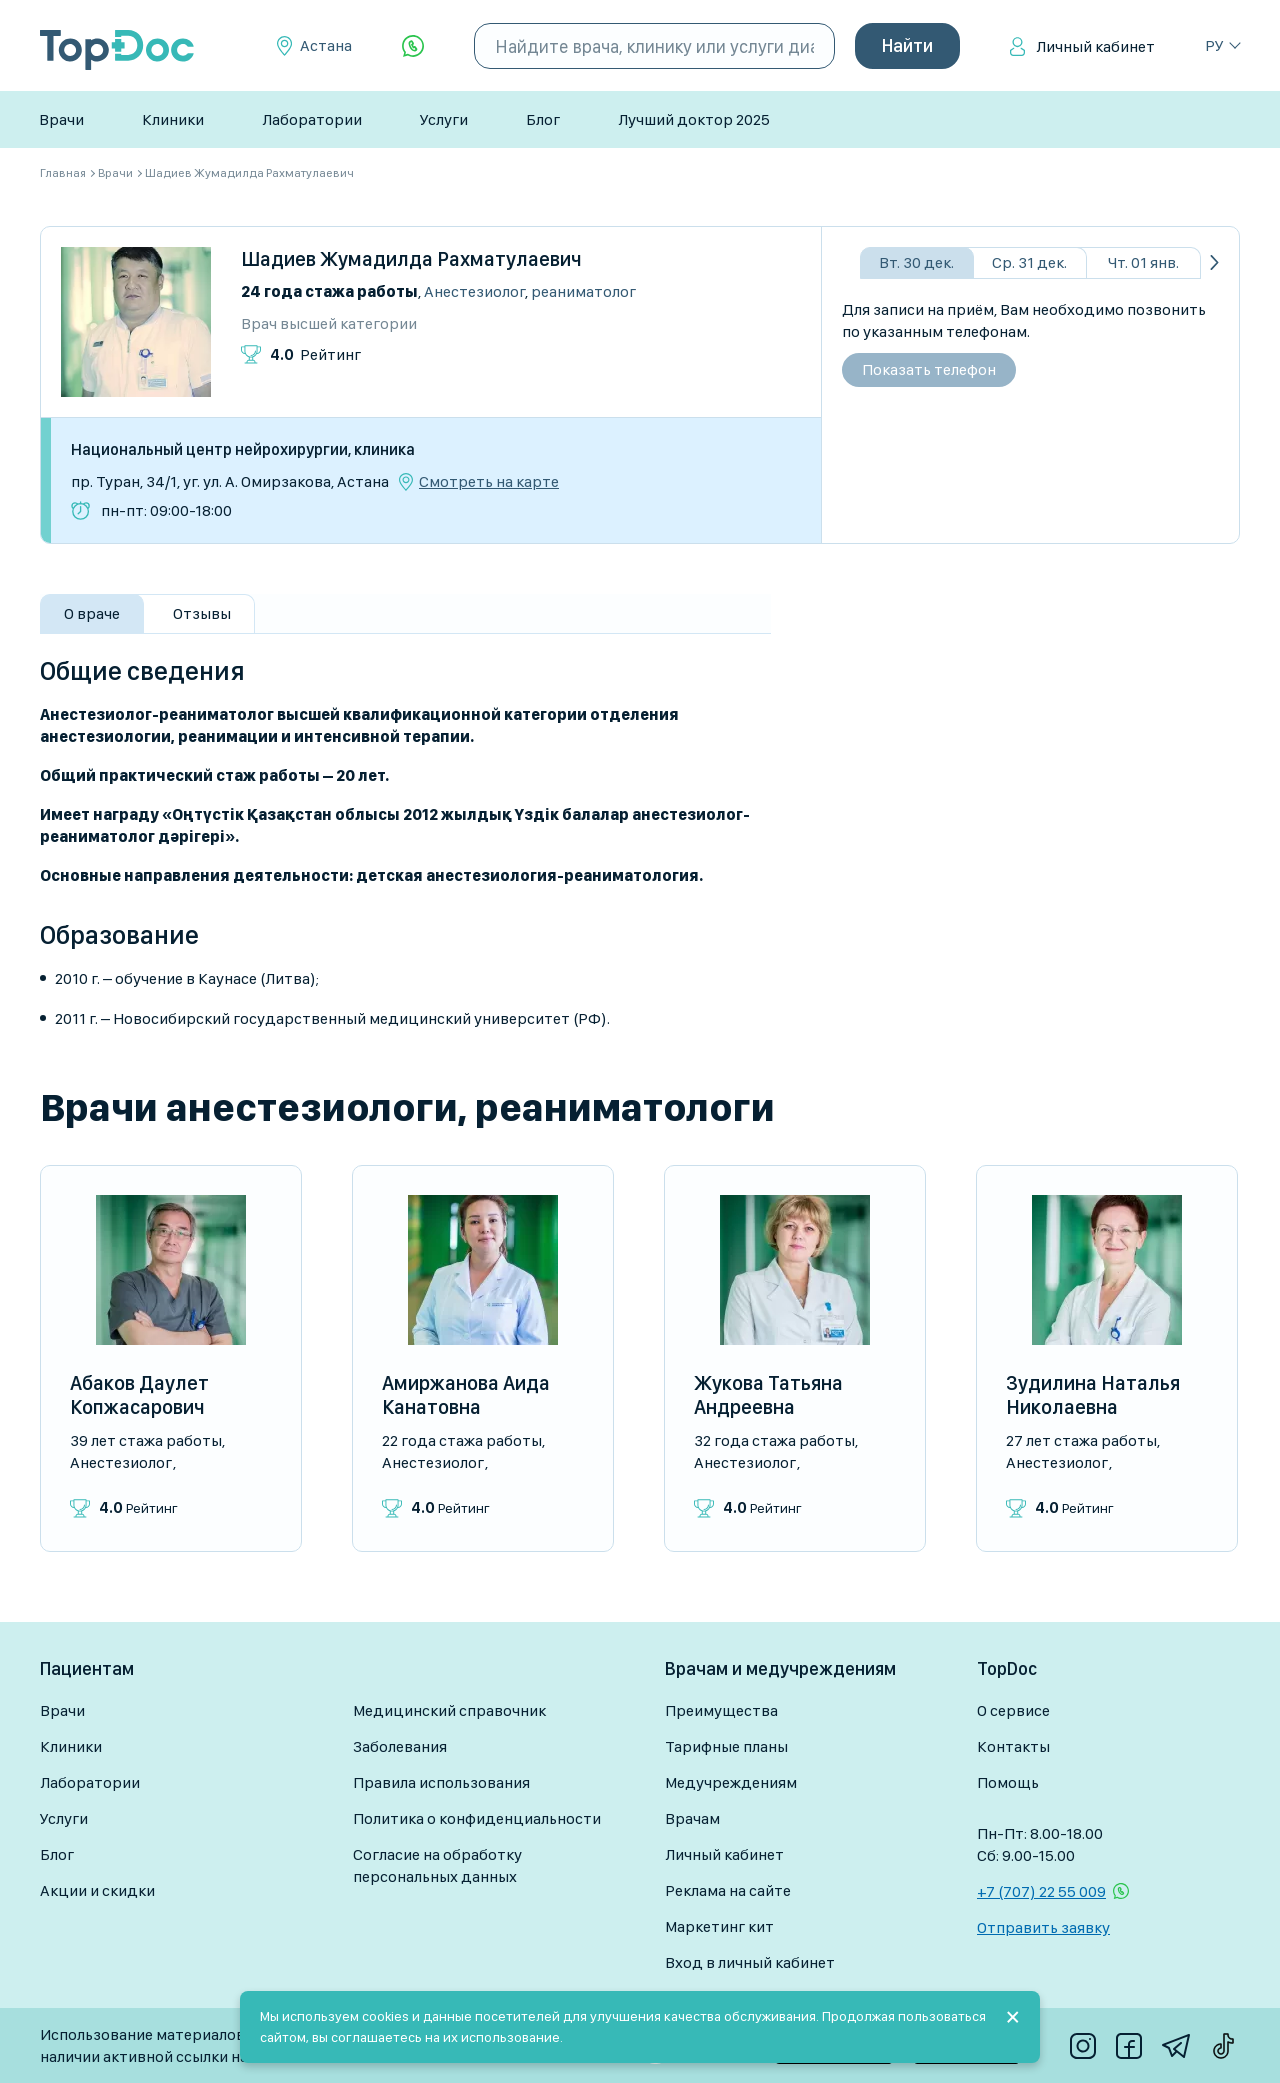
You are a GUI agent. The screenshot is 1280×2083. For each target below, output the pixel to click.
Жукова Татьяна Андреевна (768, 1395)
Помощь (1008, 1782)
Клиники (173, 119)
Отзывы (202, 613)
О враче (92, 613)
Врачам (692, 1818)
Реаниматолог (583, 291)
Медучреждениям (731, 1782)
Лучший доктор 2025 (694, 119)
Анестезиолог (474, 291)
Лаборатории (312, 119)
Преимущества (721, 1710)
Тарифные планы (726, 1746)
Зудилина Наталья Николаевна (1093, 1395)
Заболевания (400, 1746)
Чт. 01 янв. (1143, 262)
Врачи (61, 119)
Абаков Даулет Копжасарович (139, 1395)
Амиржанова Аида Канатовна (466, 1395)
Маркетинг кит (719, 1926)
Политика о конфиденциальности (477, 1818)
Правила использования (441, 1782)
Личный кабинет (1095, 46)
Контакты (1013, 1746)
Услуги (444, 119)
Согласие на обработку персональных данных (437, 1865)
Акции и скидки (97, 1890)
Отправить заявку (1043, 1927)
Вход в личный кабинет (750, 1962)
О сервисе (1013, 1710)
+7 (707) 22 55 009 (1041, 1891)
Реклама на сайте (728, 1890)
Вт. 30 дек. (916, 262)
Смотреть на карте (489, 482)
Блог (543, 119)
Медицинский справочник (449, 1710)
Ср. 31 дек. (1029, 262)
